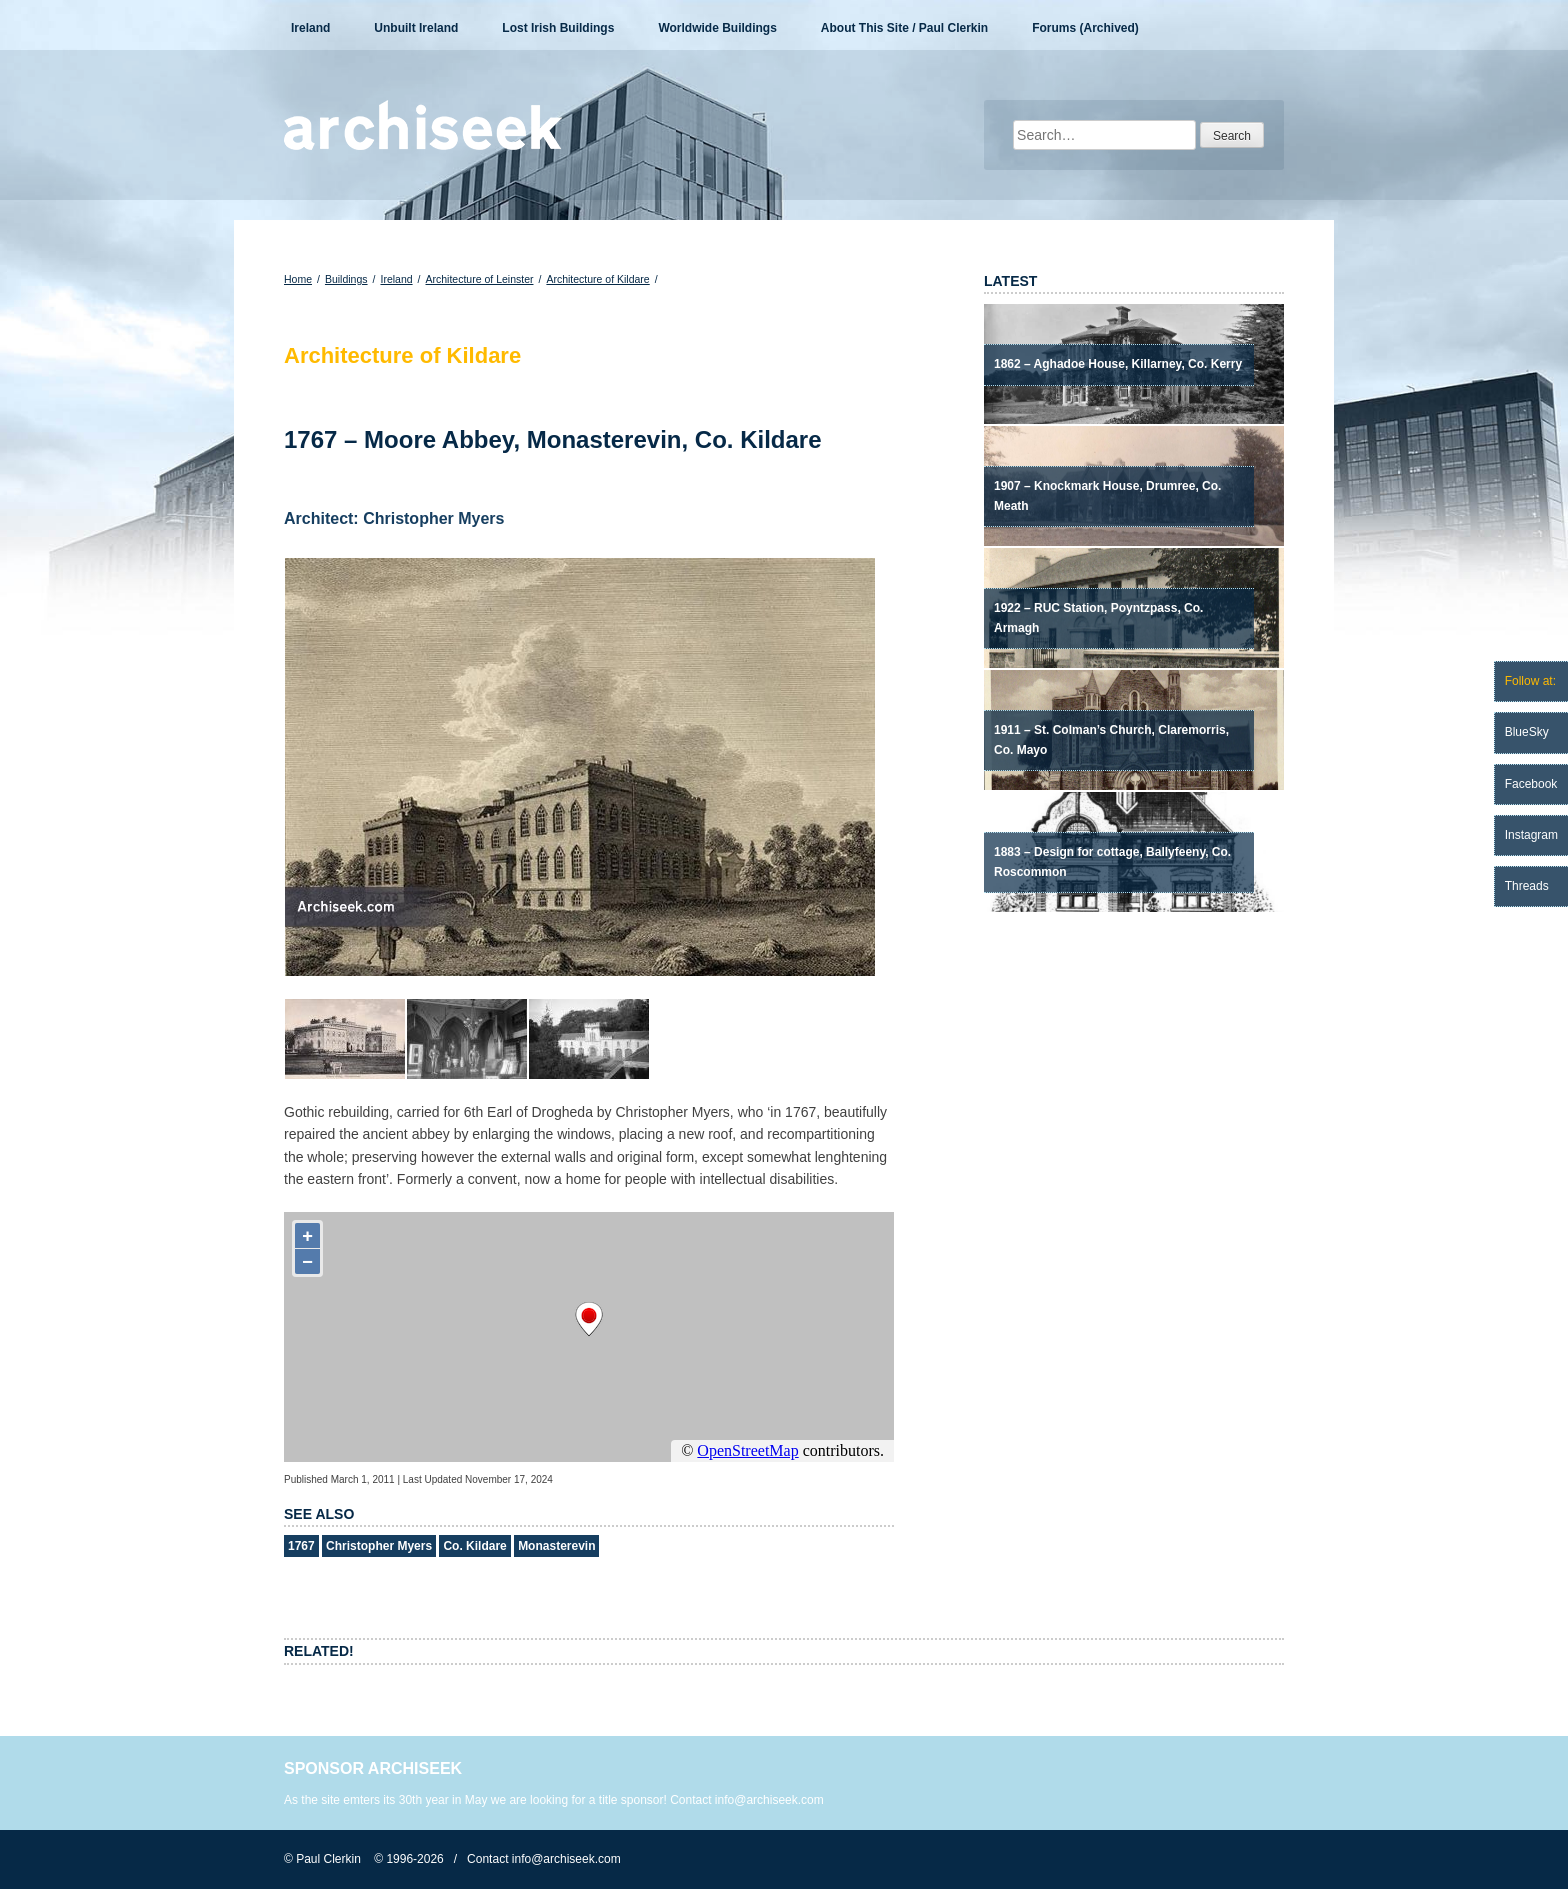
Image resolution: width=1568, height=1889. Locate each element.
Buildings (346, 279)
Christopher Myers (379, 1546)
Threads (1527, 886)
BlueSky (1527, 732)
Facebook (1531, 784)
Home (298, 279)
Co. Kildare (474, 1546)
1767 (301, 1546)
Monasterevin (556, 1546)
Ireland (310, 28)
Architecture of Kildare (597, 279)
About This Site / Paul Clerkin (904, 28)
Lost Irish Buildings (558, 28)
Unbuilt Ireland (416, 28)
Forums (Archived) (1085, 28)
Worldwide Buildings (717, 28)
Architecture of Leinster (480, 279)
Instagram (1531, 835)
